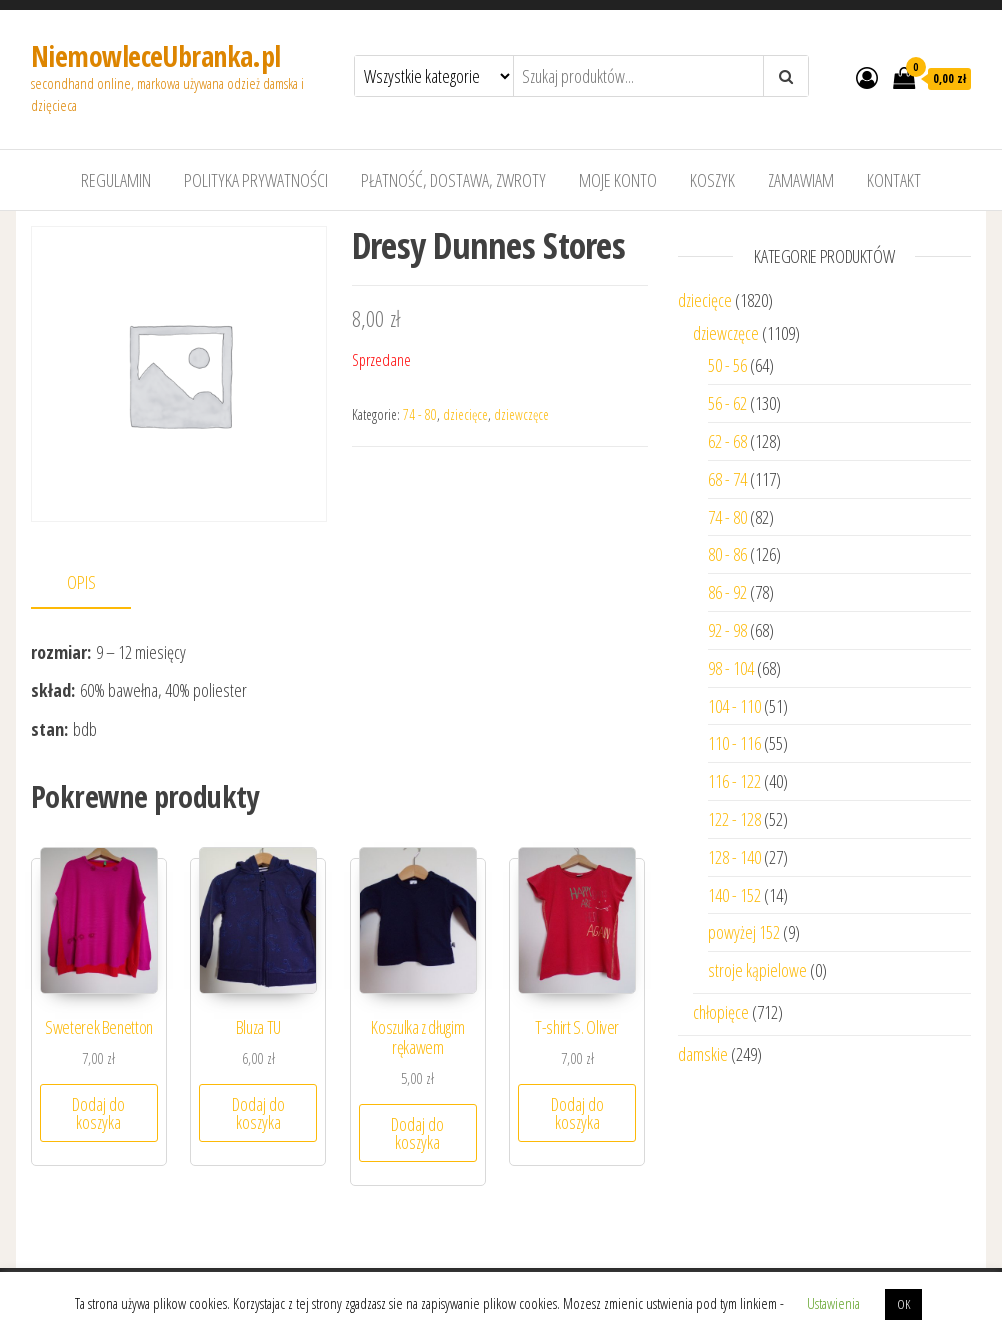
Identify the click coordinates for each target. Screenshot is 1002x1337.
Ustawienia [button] (833, 1303)
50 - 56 (727, 365)
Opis (81, 582)
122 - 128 (734, 819)
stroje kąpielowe (757, 970)
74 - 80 (420, 414)
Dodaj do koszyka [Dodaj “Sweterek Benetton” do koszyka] (98, 1113)
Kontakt (894, 180)
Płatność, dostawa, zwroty (453, 180)
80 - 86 (727, 554)
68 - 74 (727, 479)
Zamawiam (801, 180)
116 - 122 (734, 781)
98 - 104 (731, 668)
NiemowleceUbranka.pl (156, 56)
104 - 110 (734, 706)
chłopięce (721, 1012)
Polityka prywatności (256, 180)
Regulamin (116, 180)
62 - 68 (727, 441)
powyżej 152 (744, 932)
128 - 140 (734, 857)
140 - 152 (734, 895)
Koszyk (712, 180)
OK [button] (903, 1304)
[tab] (96, 583)
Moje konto (618, 180)
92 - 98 (727, 630)
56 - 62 (727, 403)
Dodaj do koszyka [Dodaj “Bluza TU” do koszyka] (258, 1113)
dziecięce (465, 414)
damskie (703, 1054)
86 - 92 (727, 592)
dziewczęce (521, 414)
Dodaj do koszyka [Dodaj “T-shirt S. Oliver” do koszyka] (577, 1113)
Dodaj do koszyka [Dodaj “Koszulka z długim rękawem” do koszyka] (417, 1133)
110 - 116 (734, 743)
